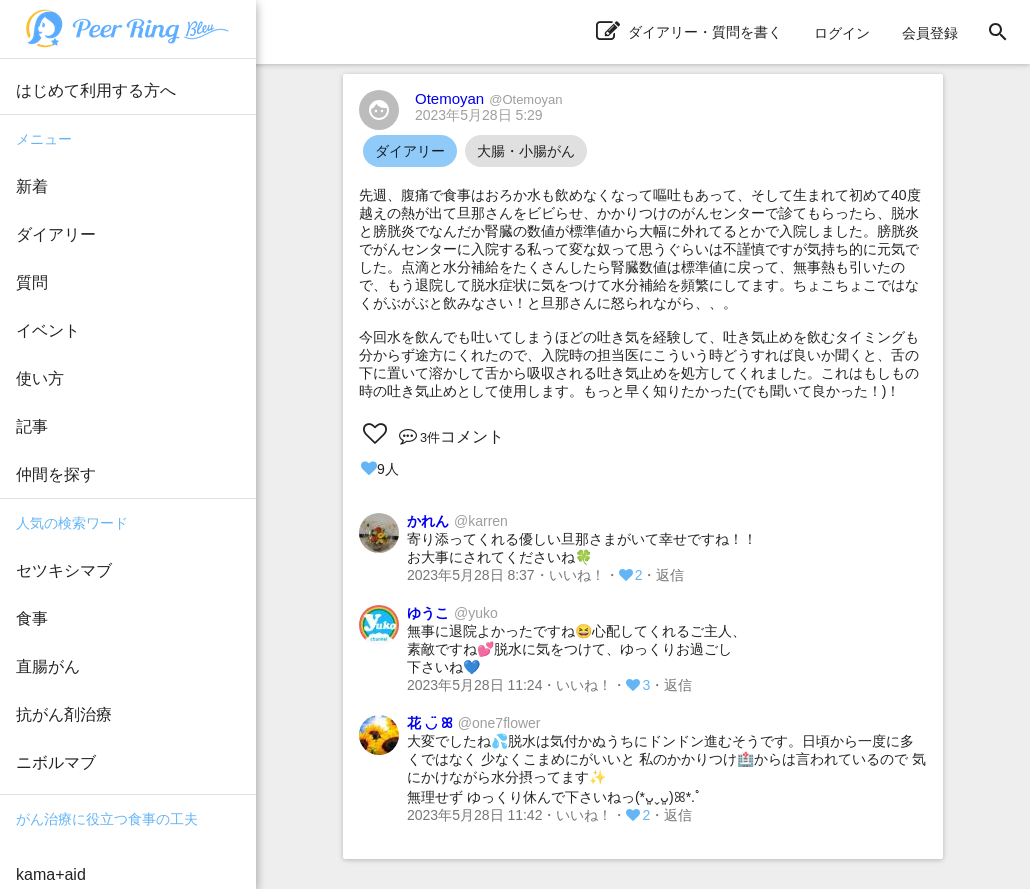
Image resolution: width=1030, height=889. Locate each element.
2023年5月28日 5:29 (479, 115)
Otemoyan (488, 98)
